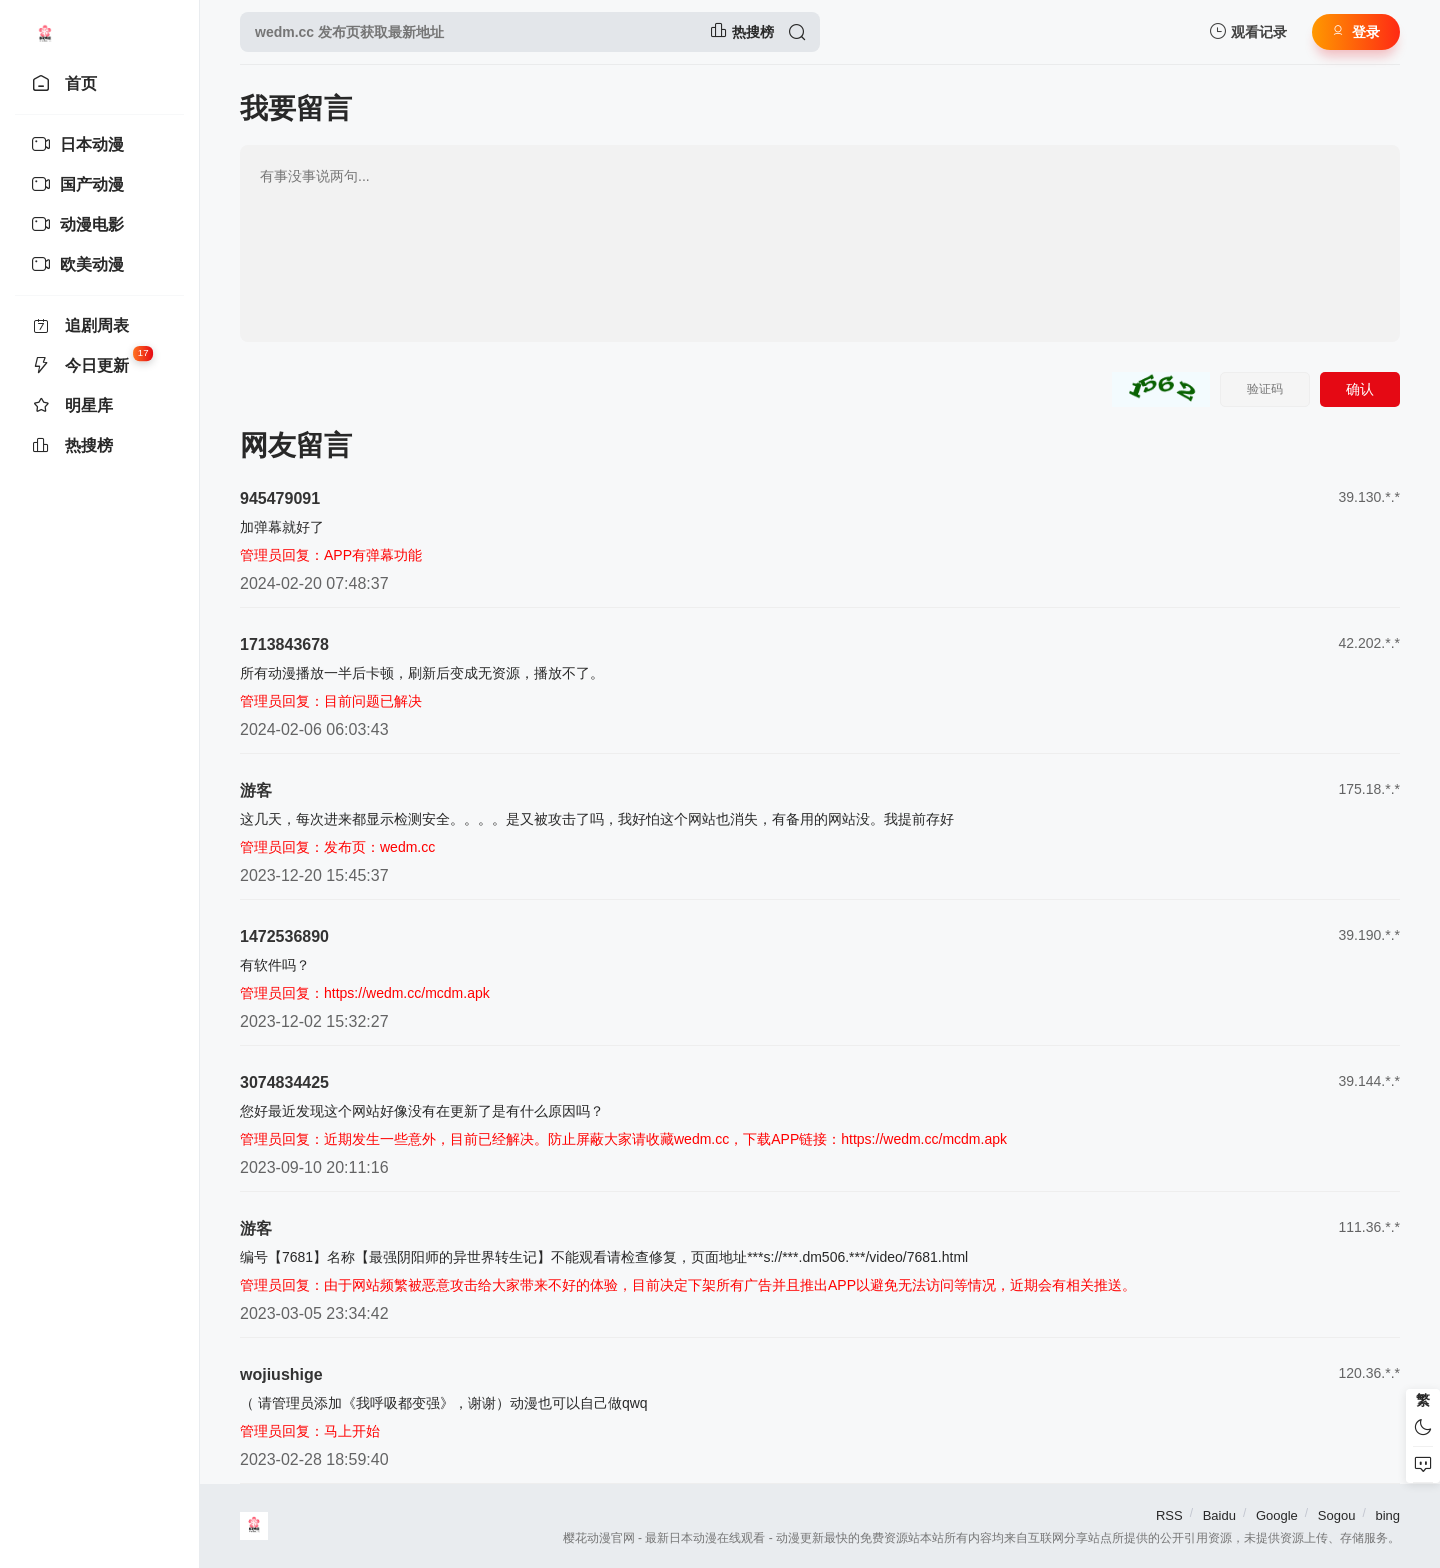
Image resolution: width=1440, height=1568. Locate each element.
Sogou (1337, 1515)
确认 (1360, 389)
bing (1387, 1515)
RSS (1169, 1515)
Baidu (1219, 1515)
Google (1277, 1515)
